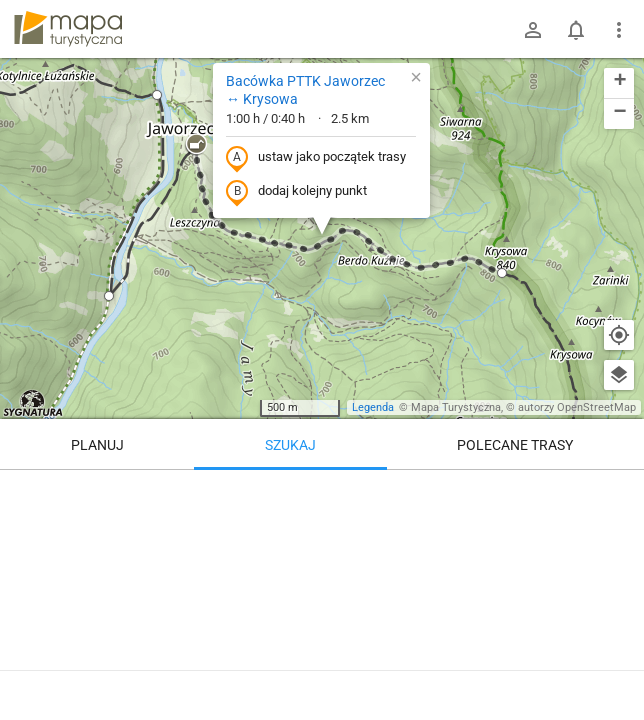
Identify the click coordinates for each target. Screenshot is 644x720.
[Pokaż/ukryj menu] (619, 30)
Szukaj (290, 445)
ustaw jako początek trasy (316, 158)
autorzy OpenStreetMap (577, 407)
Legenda (373, 407)
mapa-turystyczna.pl (68, 29)
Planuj (97, 445)
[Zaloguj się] (533, 30)
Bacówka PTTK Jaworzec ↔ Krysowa (305, 90)
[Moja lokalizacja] (619, 335)
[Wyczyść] (619, 492)
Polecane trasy (515, 445)
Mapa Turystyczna (456, 407)
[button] (196, 145)
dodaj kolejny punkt (296, 192)
